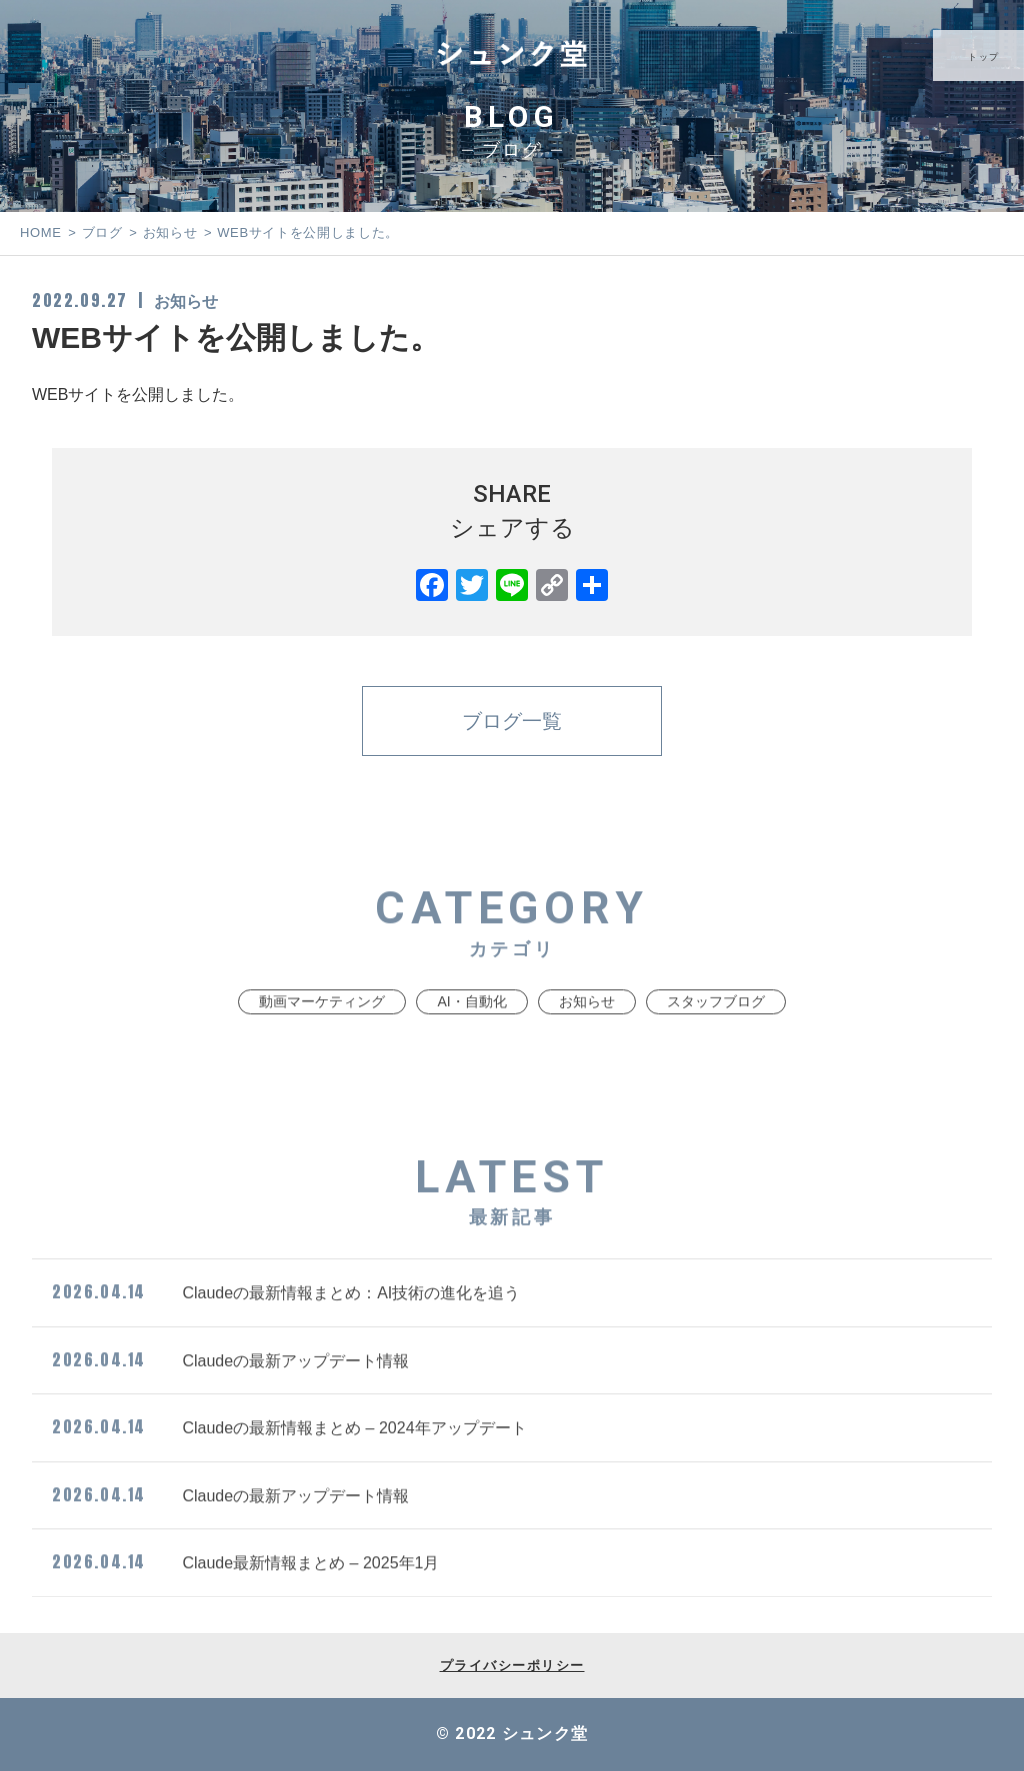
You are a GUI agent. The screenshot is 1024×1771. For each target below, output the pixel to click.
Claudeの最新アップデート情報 (230, 1398)
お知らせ (186, 301)
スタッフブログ (716, 1041)
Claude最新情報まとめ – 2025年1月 (245, 1601)
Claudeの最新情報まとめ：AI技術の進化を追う (286, 1331)
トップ (986, 57)
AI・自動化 (471, 1041)
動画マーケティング (322, 1041)
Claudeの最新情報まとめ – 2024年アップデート (289, 1466)
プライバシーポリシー (512, 1665)
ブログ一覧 (512, 721)
